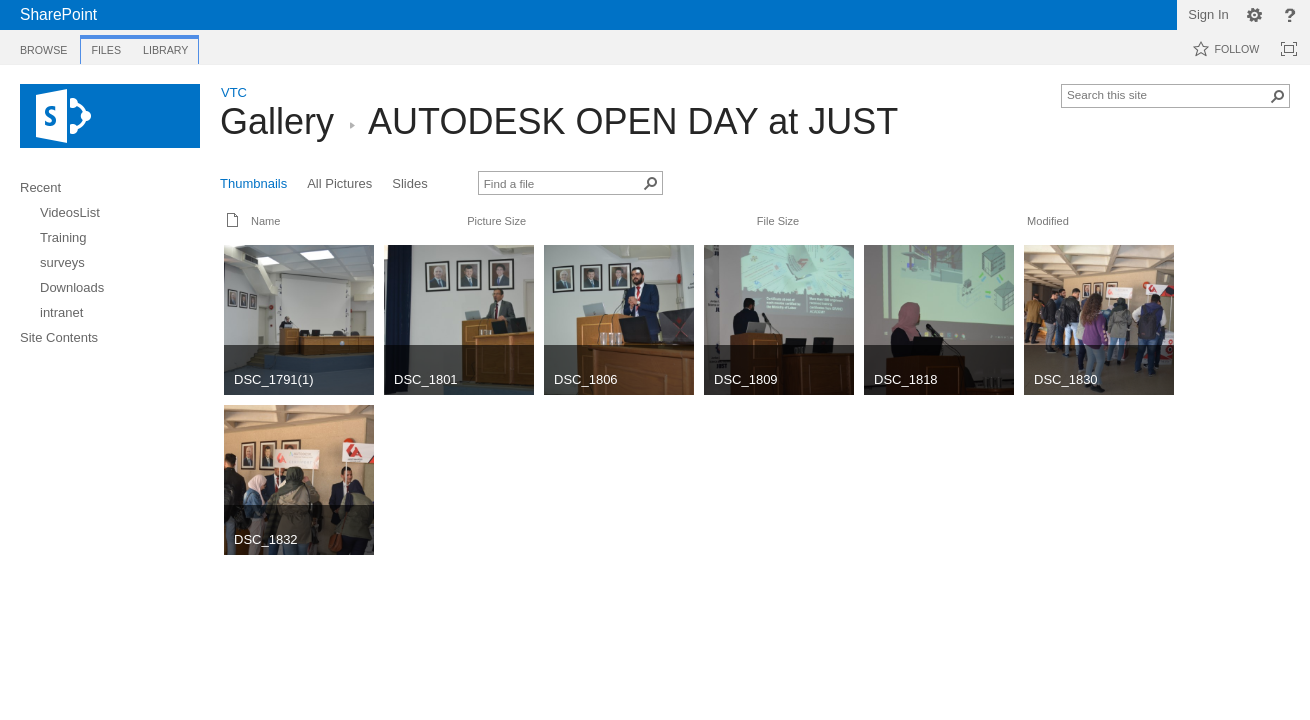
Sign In (1208, 14)
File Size (778, 221)
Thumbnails (253, 183)
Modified (1048, 221)
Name (265, 221)
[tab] (43, 46)
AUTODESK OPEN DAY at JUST (633, 121)
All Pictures (339, 183)
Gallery (277, 121)
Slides (409, 183)
